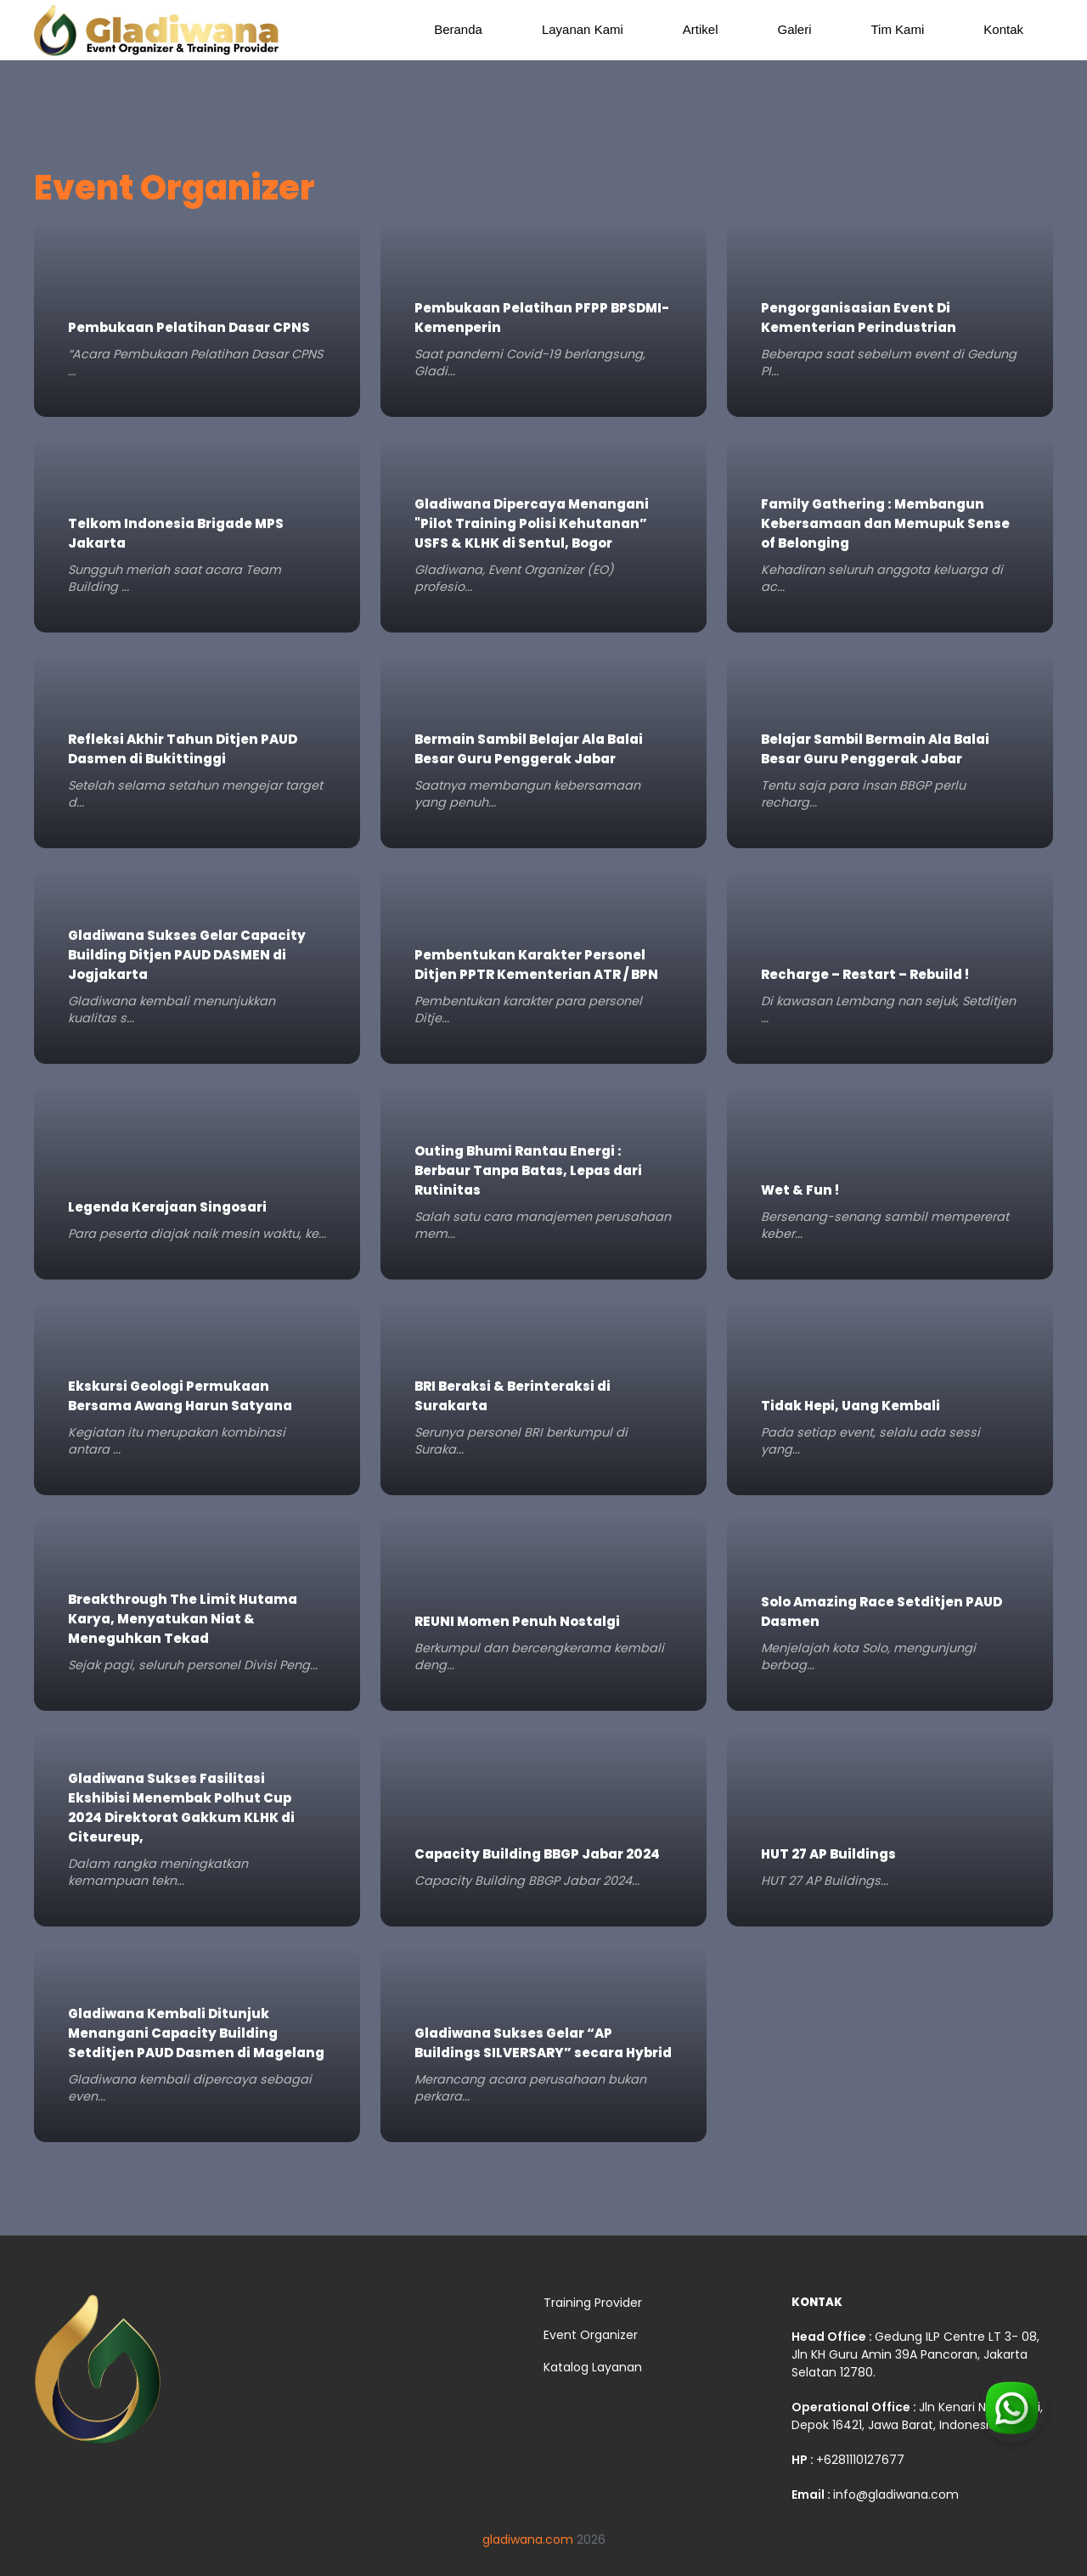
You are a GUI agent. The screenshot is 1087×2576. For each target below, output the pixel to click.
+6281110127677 (860, 2459)
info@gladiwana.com (896, 2494)
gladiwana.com (527, 2539)
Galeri (795, 29)
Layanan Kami (582, 29)
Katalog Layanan (593, 2367)
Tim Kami (898, 29)
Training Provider (593, 2302)
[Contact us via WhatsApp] (1012, 2439)
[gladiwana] (97, 2376)
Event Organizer (591, 2334)
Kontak (1003, 29)
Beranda (458, 29)
